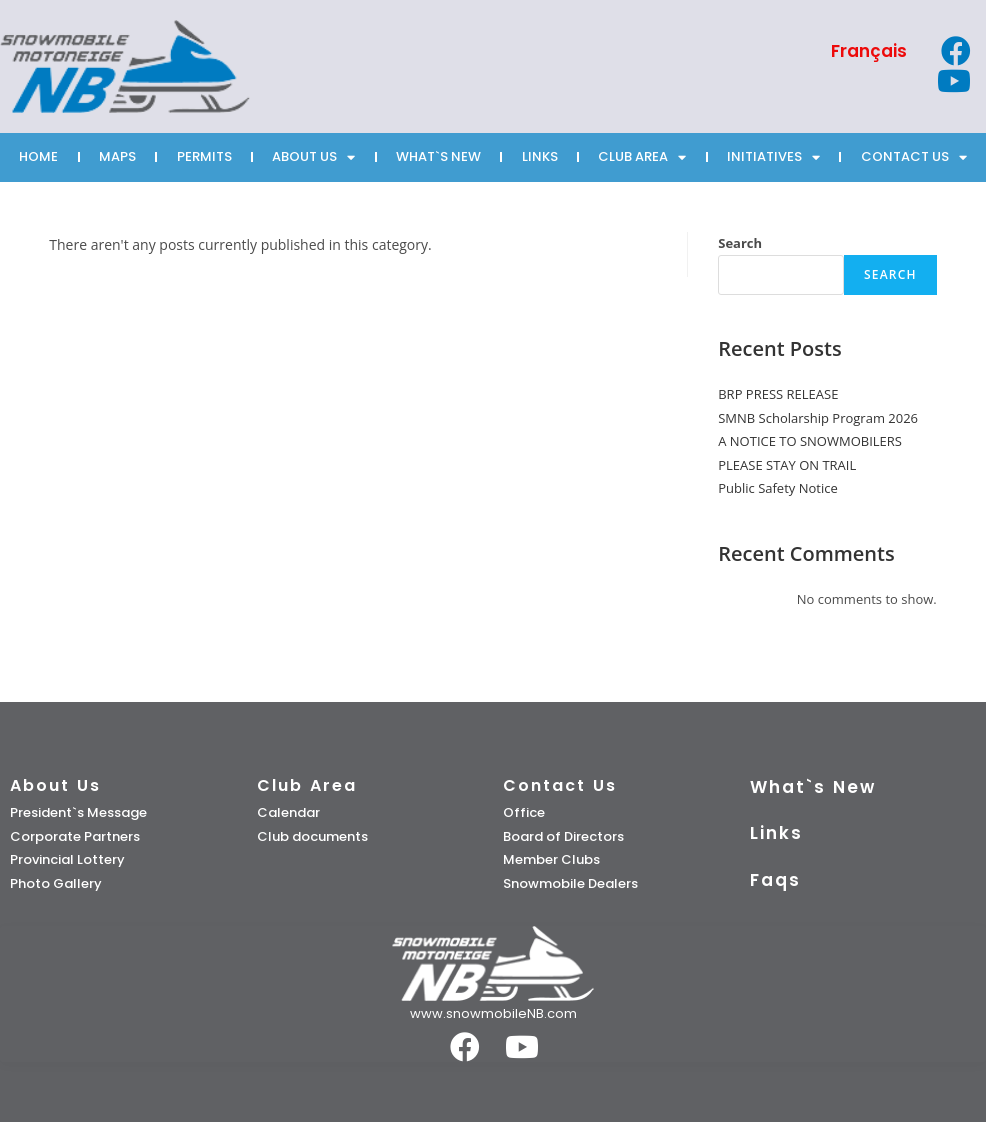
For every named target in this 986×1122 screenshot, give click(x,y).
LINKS (540, 156)
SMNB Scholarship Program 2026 (818, 418)
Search (740, 243)
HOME (38, 156)
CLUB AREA (642, 157)
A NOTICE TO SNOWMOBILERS (810, 441)
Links (776, 833)
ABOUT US (313, 157)
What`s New (813, 787)
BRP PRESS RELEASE (778, 394)
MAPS (117, 156)
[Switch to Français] (869, 51)
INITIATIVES (773, 157)
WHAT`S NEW (438, 156)
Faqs (775, 880)
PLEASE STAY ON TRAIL (787, 465)
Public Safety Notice (778, 488)
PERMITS (204, 156)
